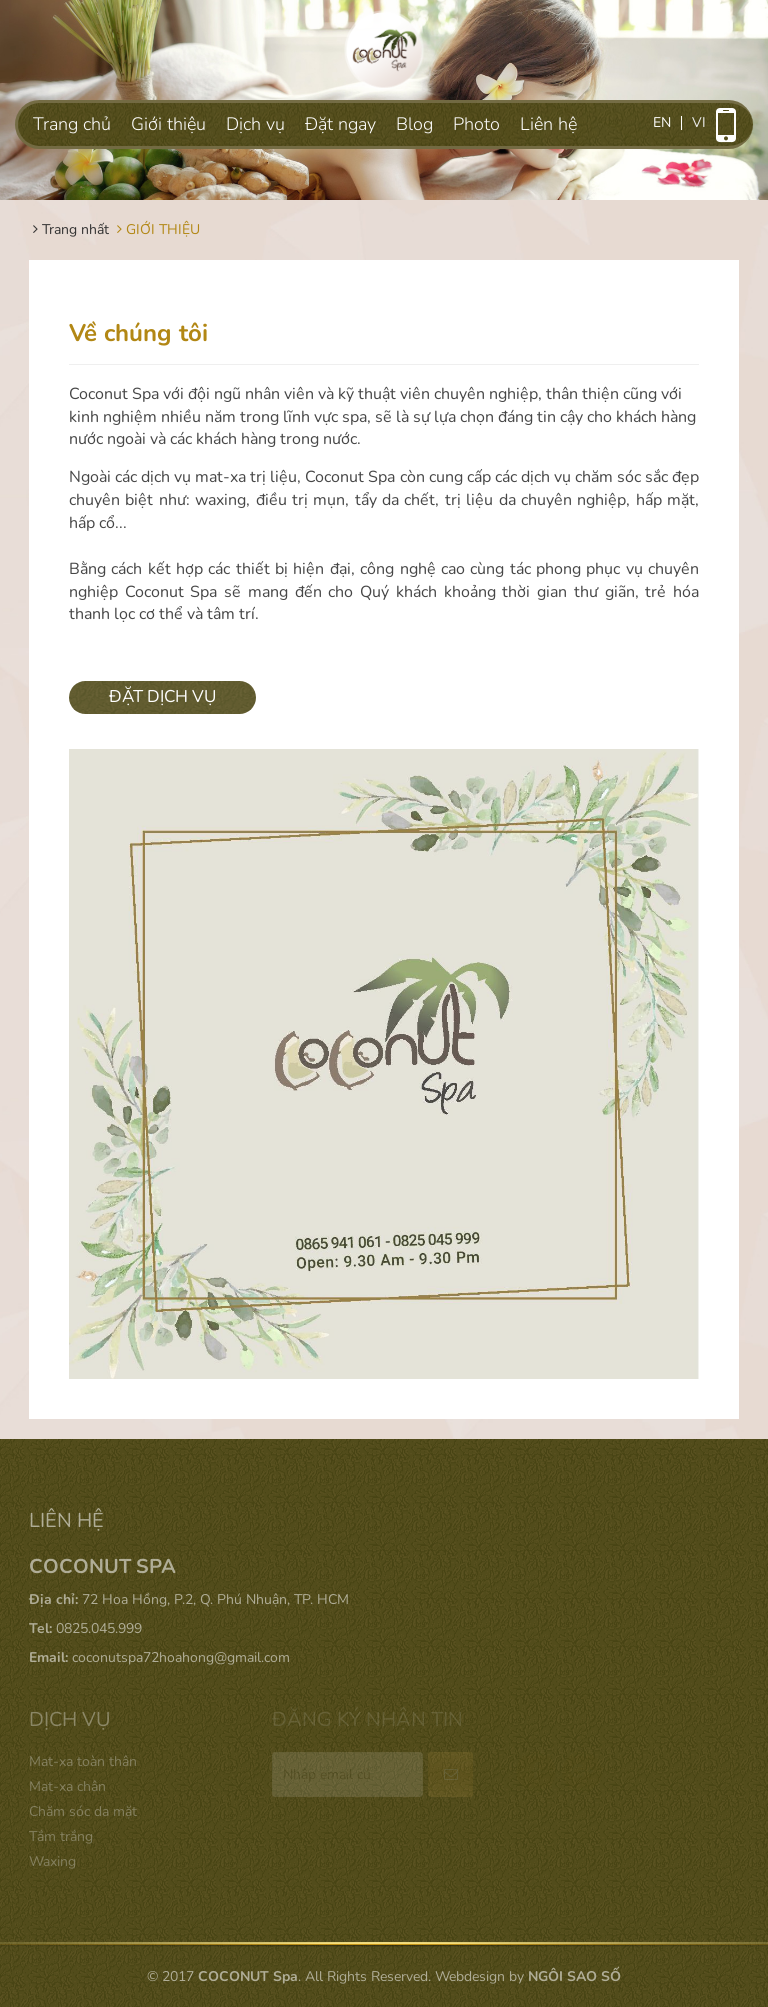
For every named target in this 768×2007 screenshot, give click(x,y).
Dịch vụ (255, 124)
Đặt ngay (340, 124)
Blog (414, 124)
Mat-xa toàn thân (83, 1761)
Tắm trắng (61, 1836)
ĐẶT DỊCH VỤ (162, 696)
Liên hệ (548, 124)
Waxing (52, 1861)
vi (699, 123)
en (662, 123)
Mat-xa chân (67, 1786)
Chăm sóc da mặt (83, 1811)
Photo (476, 124)
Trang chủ (72, 124)
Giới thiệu (168, 124)
